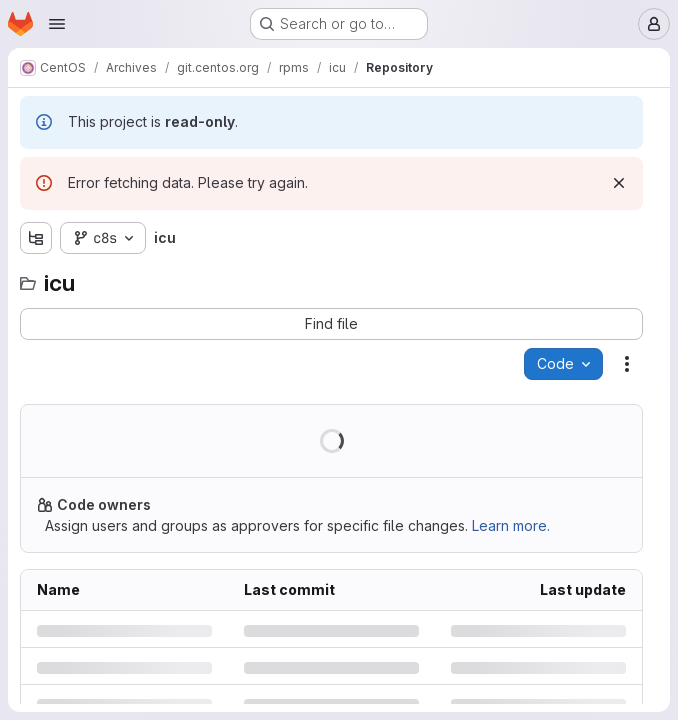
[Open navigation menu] (57, 24)
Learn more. (511, 525)
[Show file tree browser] (36, 238)
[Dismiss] (619, 183)
